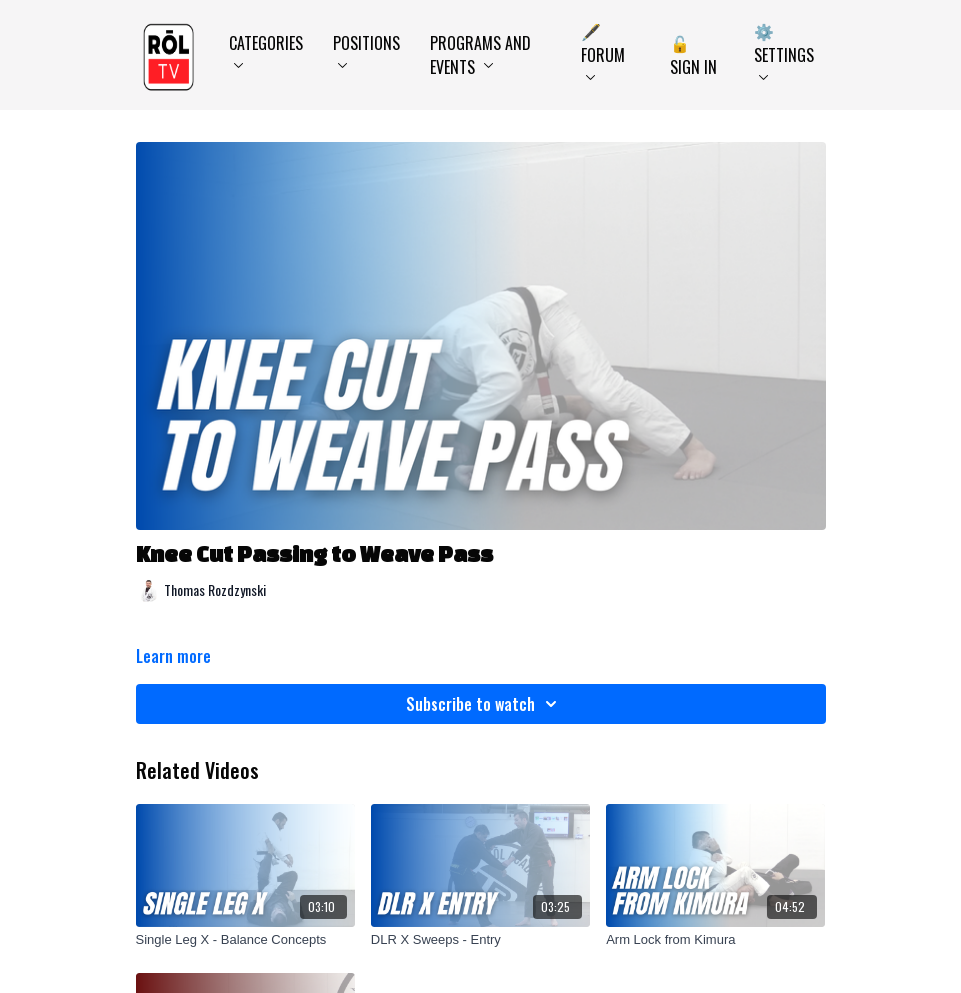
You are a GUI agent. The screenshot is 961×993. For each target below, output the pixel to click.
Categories (266, 49)
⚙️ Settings (784, 49)
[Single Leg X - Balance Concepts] (245, 940)
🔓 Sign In (693, 55)
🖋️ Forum (603, 49)
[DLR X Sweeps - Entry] (480, 940)
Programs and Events (480, 55)
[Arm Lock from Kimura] (715, 940)
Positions (366, 49)
